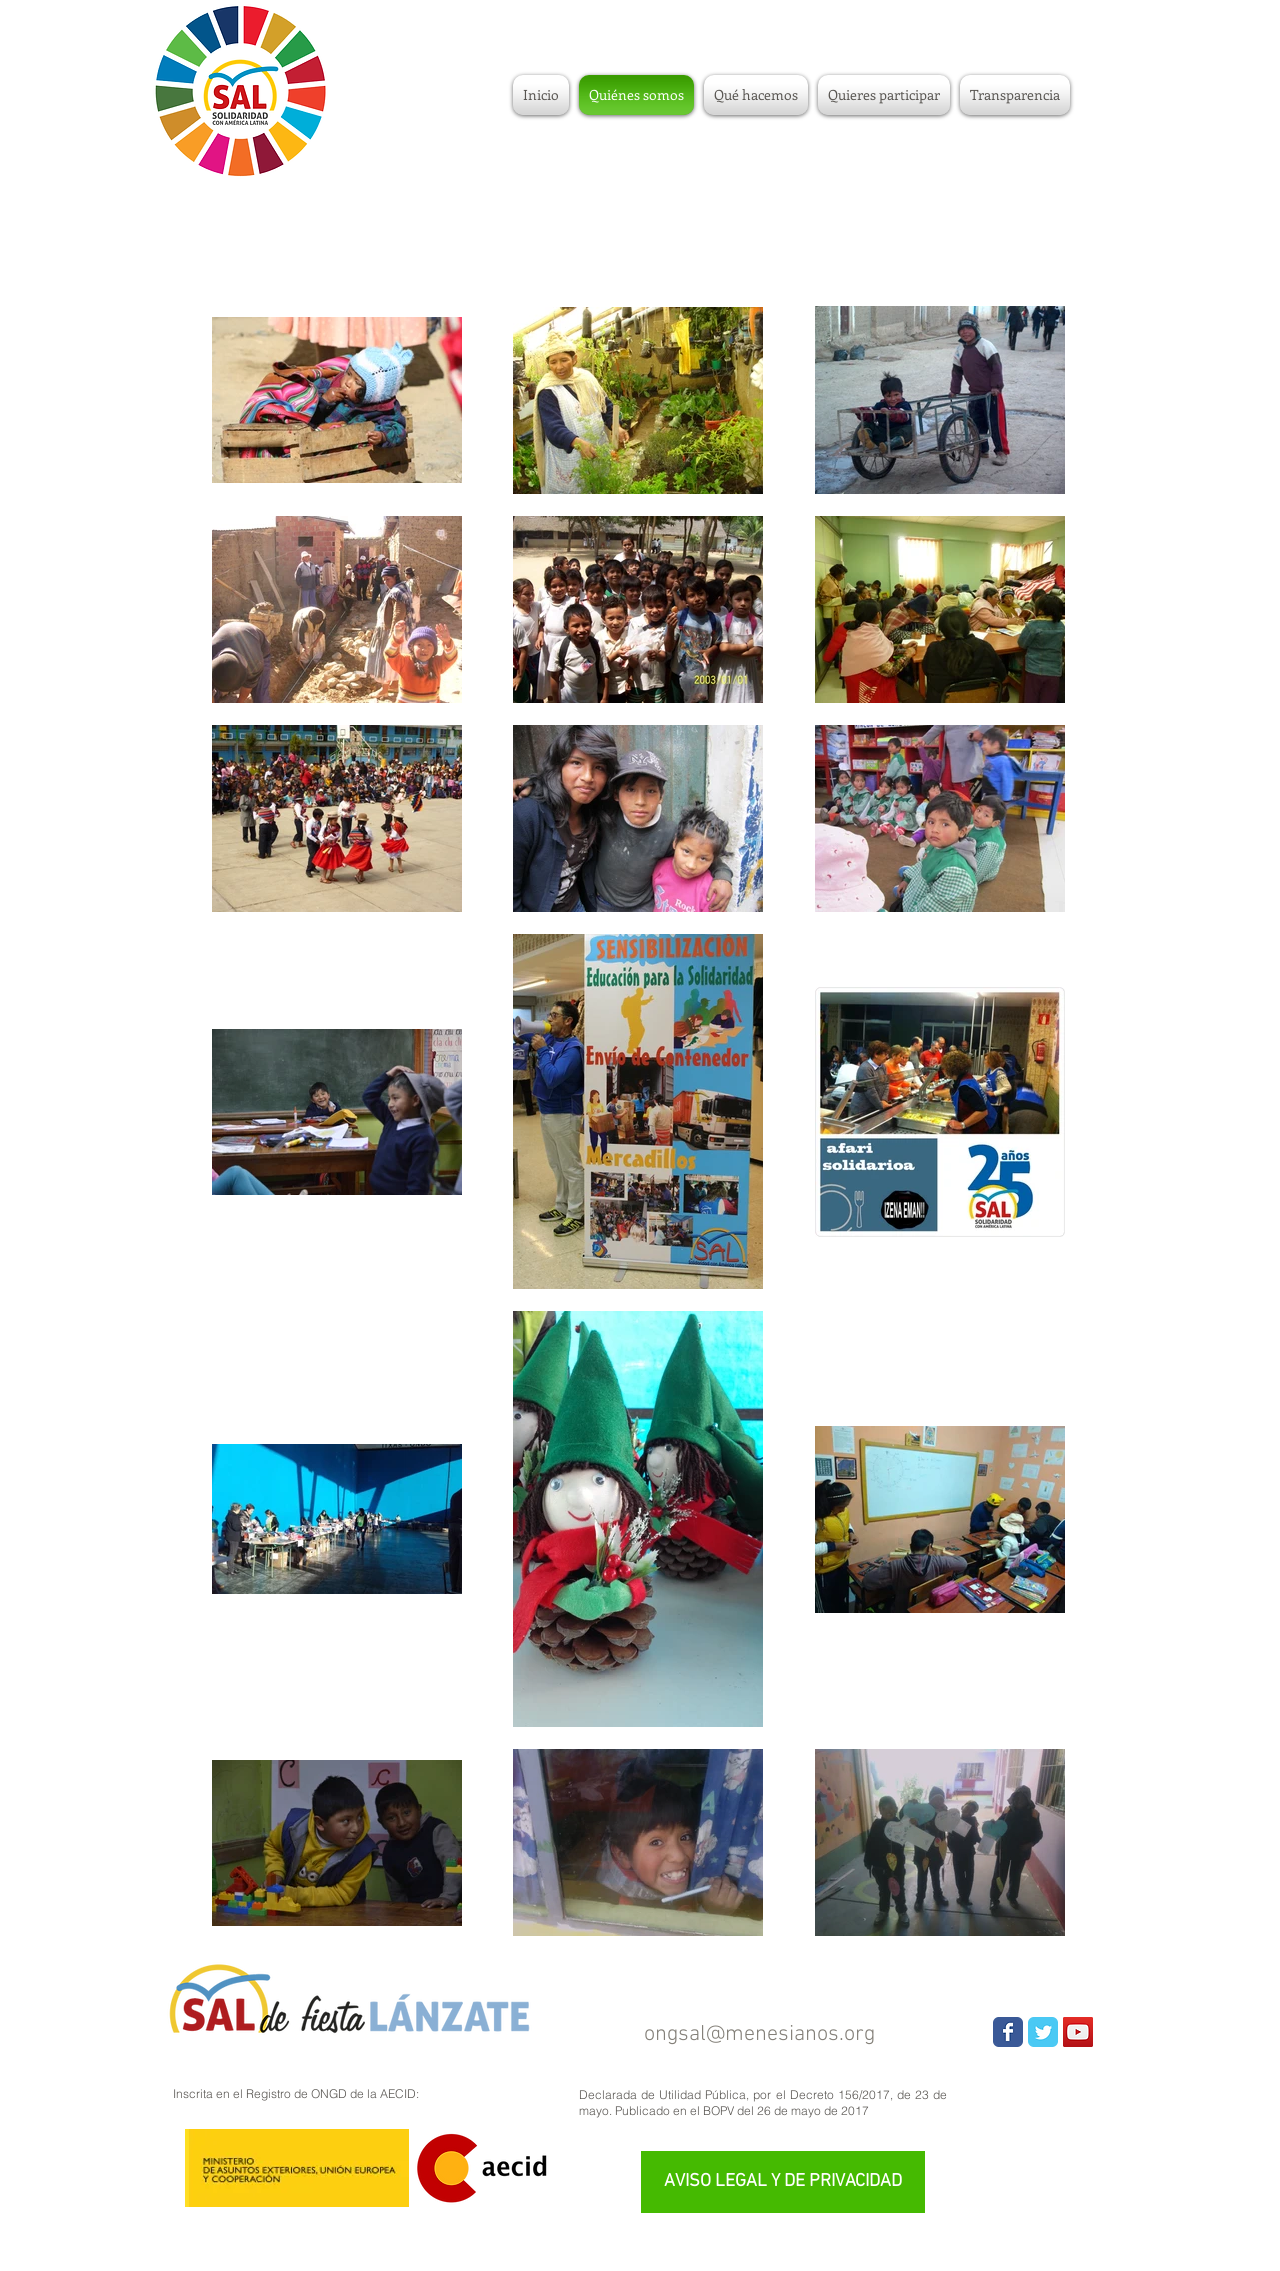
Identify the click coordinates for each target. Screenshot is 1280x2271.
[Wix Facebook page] (1008, 2032)
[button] (884, 95)
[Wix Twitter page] (1043, 2032)
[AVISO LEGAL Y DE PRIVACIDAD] (783, 2182)
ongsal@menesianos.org (759, 2034)
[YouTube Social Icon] (1078, 2032)
